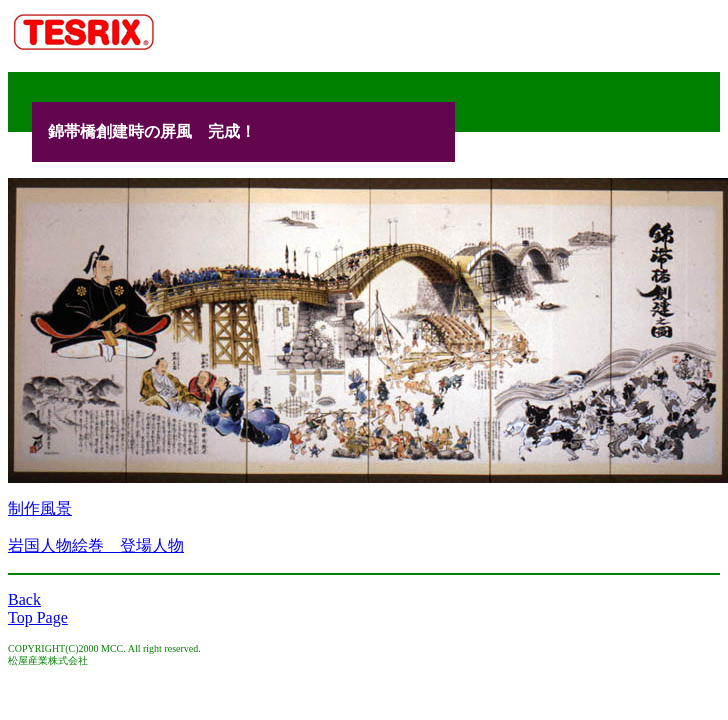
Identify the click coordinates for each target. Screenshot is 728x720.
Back (24, 599)
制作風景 (40, 508)
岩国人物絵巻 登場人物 (96, 545)
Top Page (38, 617)
